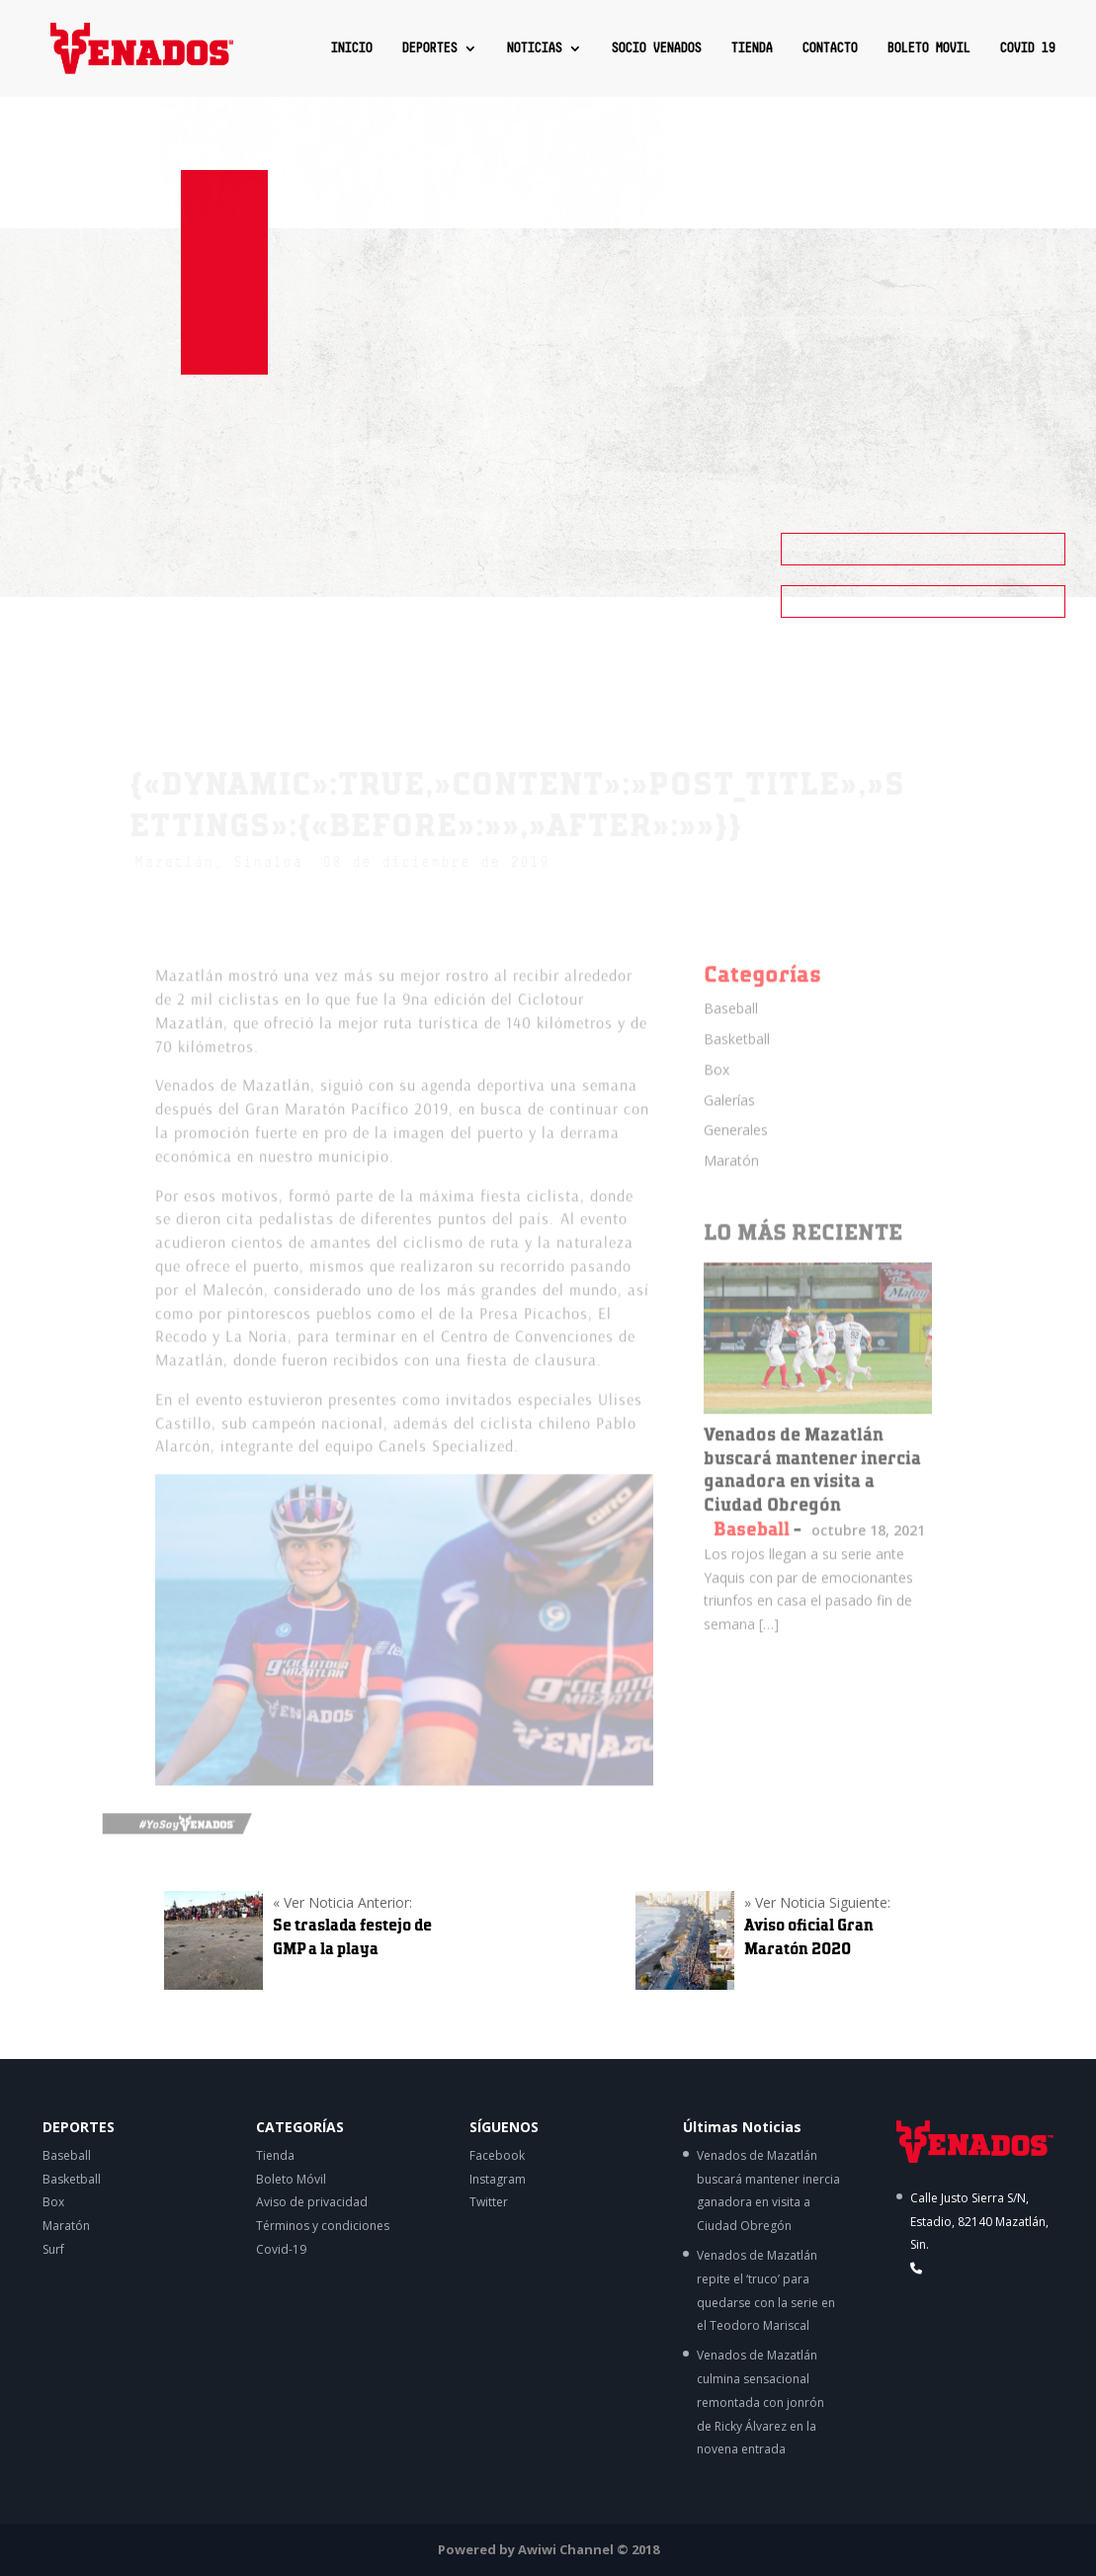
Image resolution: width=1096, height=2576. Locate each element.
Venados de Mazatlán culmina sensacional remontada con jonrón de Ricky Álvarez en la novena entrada (760, 2402)
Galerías (729, 1114)
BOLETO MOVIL (928, 48)
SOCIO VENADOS (656, 48)
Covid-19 (281, 2249)
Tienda (275, 2155)
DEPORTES (429, 48)
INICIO (351, 48)
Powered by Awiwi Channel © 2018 (548, 2549)
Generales (736, 1145)
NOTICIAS (533, 48)
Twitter (488, 2201)
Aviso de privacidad (312, 2201)
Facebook (497, 2155)
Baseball (731, 1023)
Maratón (731, 1175)
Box (716, 1083)
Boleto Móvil (291, 2179)
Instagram (497, 2179)
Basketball (737, 1053)
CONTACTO (829, 48)
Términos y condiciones (322, 2225)
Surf (53, 2249)
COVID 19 (1026, 48)
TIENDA (751, 48)
